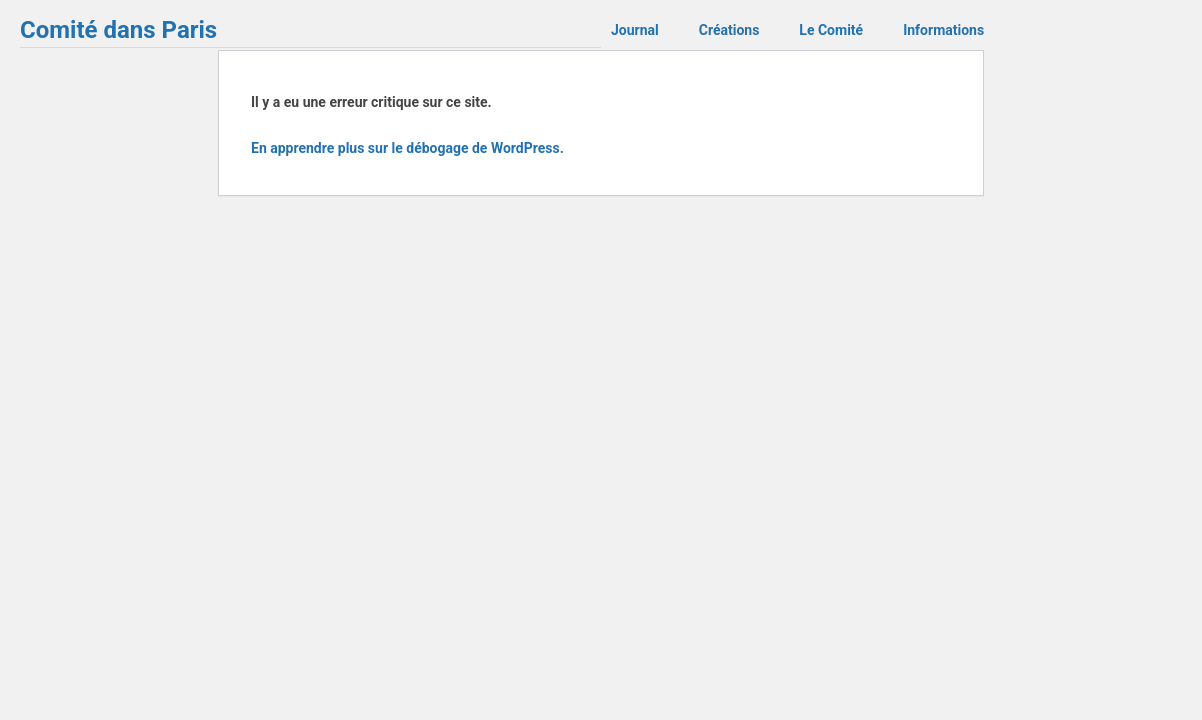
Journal (635, 30)
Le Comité (831, 30)
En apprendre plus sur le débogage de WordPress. (407, 148)
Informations (943, 30)
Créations (729, 30)
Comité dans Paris (118, 30)
